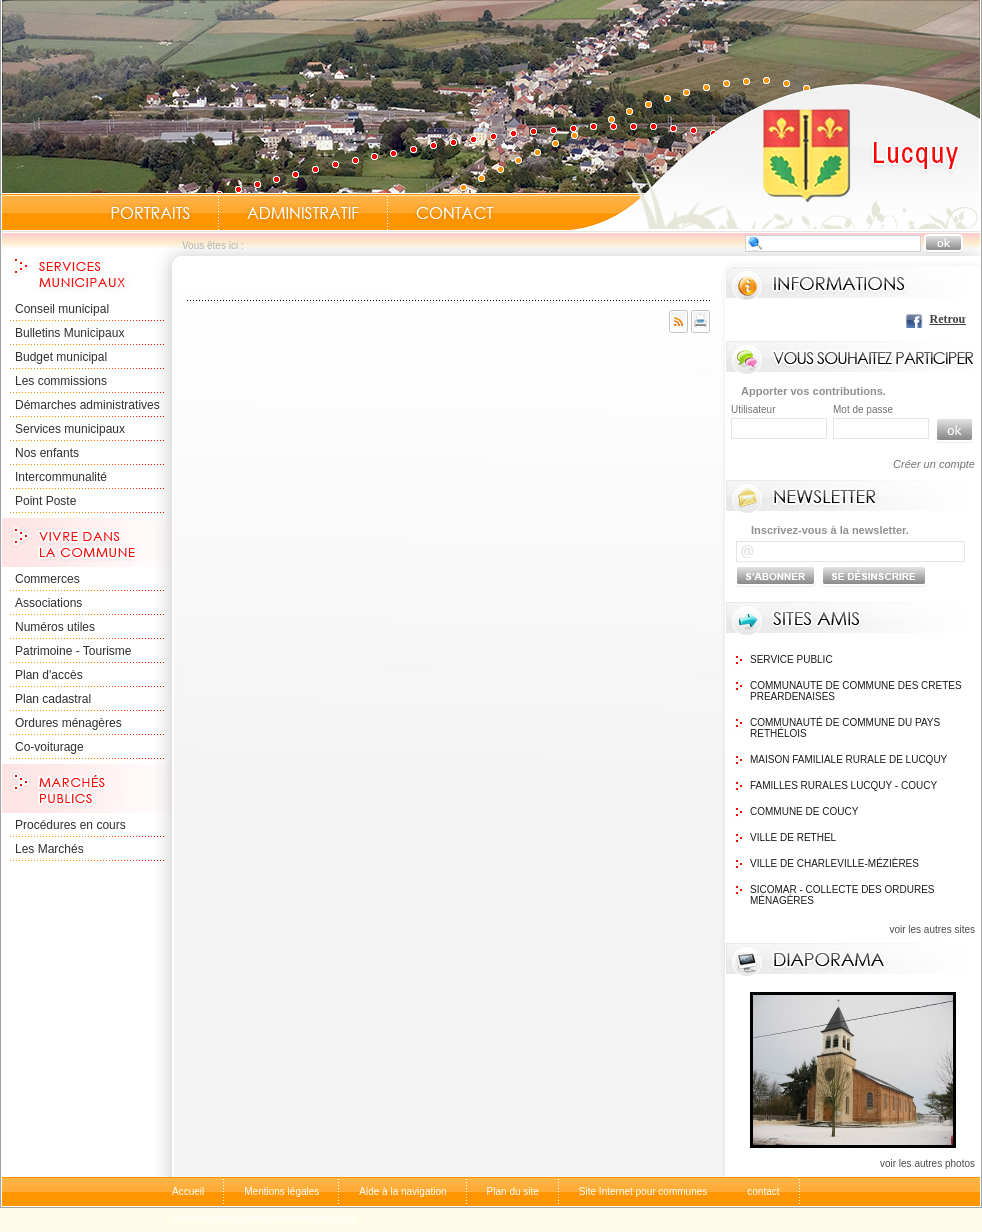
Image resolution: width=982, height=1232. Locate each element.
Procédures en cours (70, 825)
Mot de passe (863, 409)
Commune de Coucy (804, 811)
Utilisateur (753, 409)
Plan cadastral (53, 699)
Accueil (775, 156)
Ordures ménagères (68, 723)
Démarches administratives (87, 405)
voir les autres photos (927, 1163)
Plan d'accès (49, 675)
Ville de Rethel (793, 837)
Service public (791, 659)
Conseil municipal (62, 309)
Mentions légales (281, 1191)
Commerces (47, 579)
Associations (48, 603)
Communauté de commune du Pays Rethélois (845, 728)
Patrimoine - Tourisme (73, 651)
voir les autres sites (932, 929)
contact (763, 1191)
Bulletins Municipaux (69, 333)
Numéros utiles (55, 627)
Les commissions (61, 381)
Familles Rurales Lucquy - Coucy (843, 785)
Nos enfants (47, 453)
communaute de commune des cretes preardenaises (856, 691)
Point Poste (45, 501)
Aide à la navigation (402, 1191)
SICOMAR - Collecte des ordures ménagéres (842, 895)
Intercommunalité (61, 477)
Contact (455, 213)
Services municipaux (70, 429)
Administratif (303, 213)
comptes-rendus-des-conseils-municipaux (264, 1218)
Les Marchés (49, 849)
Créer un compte (934, 464)
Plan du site (513, 1191)
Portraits (150, 213)
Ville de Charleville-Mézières (834, 863)
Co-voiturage (49, 747)
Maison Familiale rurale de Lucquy (848, 759)
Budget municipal (61, 357)
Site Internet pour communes (643, 1191)
